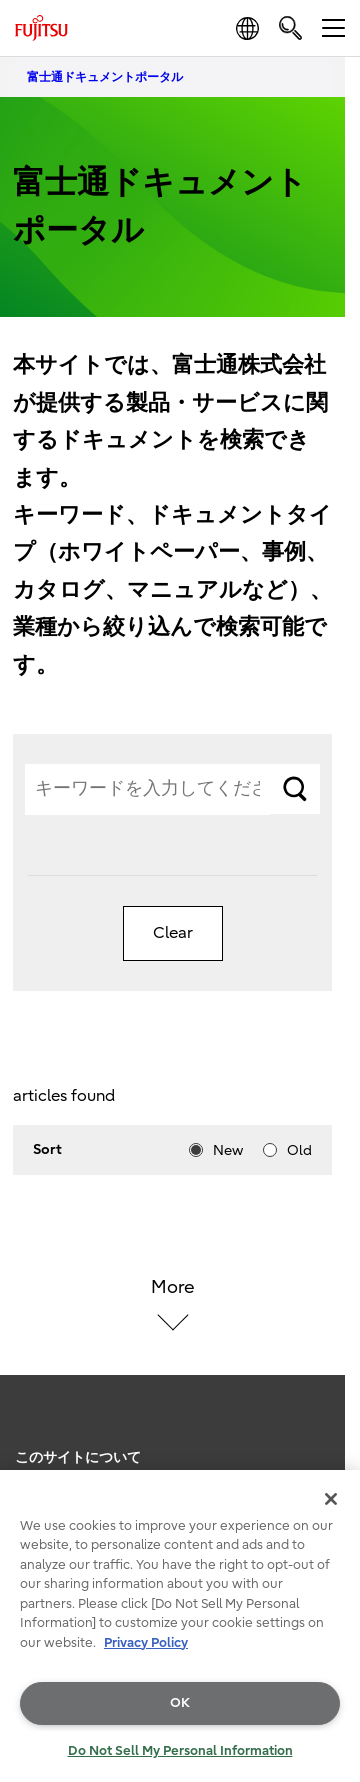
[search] (290, 27)
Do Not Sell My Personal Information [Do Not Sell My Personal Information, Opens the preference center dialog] (180, 1750)
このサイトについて (78, 1457)
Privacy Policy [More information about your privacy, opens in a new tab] (146, 1642)
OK (180, 1702)
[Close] (331, 1499)
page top (325, 1433)
